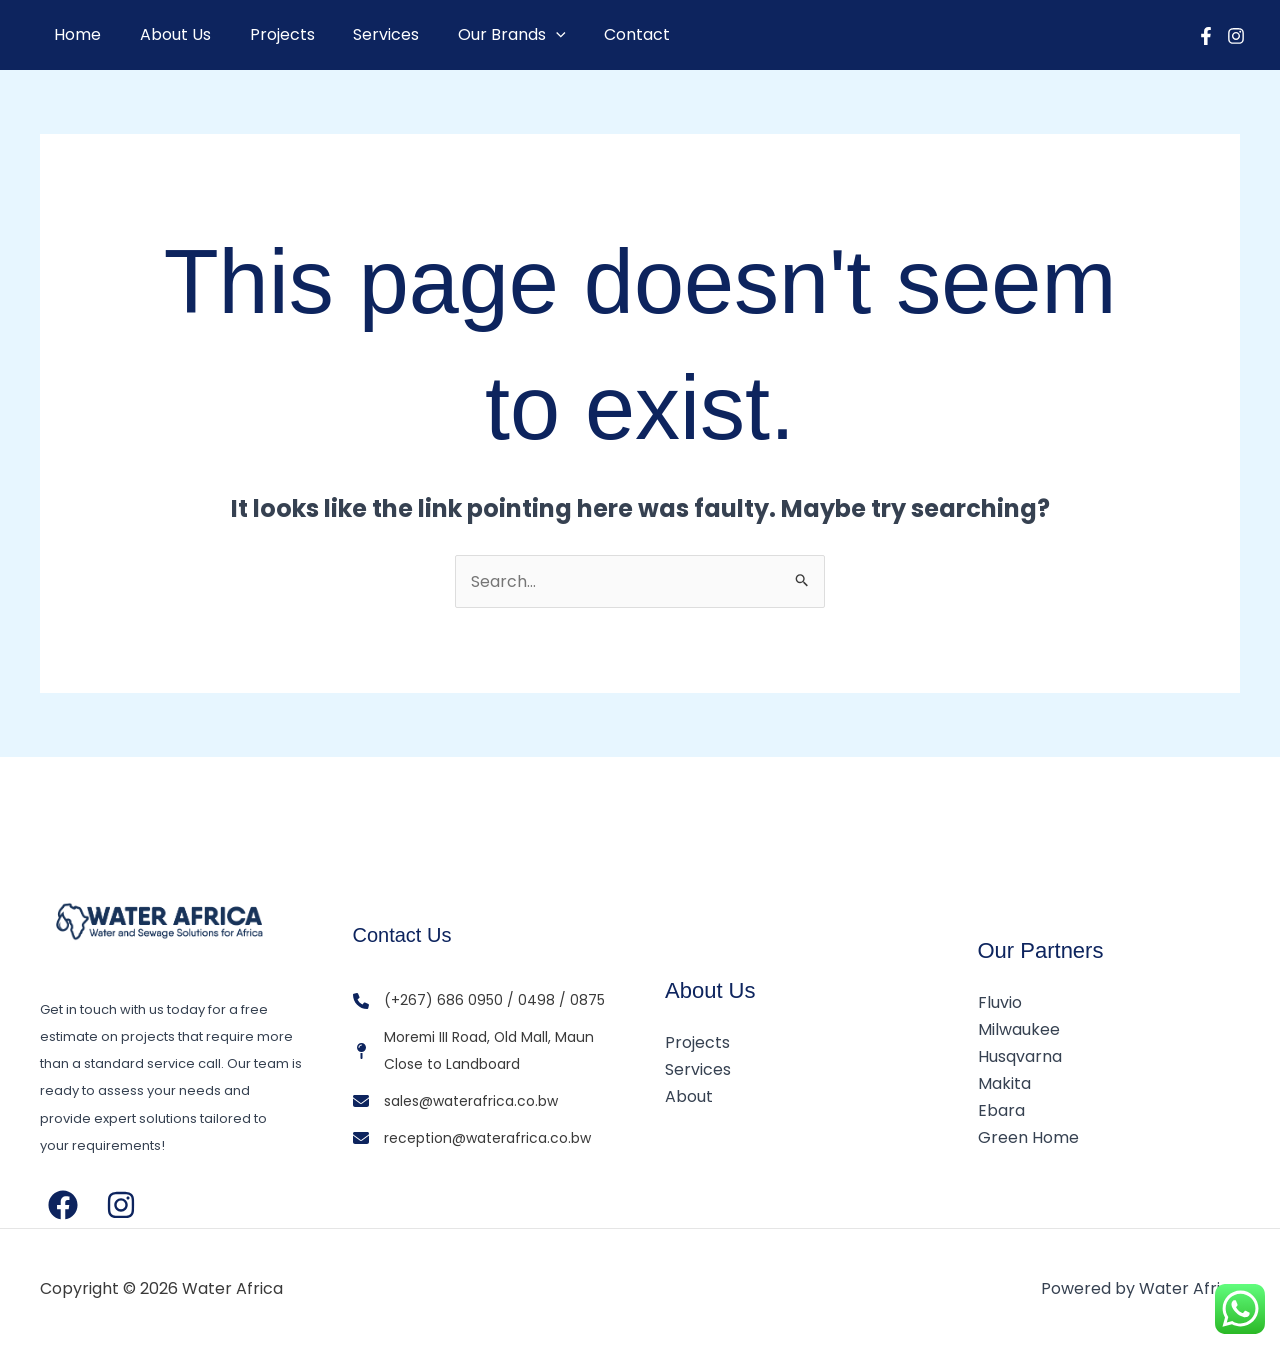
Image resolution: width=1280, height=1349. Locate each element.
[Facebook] (1206, 36)
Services (363, 34)
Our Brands (482, 35)
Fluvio (1000, 1002)
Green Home (1028, 1137)
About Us (165, 34)
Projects (265, 34)
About (689, 1097)
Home (74, 34)
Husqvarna (1020, 1056)
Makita (1004, 1083)
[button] (526, 35)
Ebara (1001, 1110)
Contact (601, 34)
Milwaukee (1019, 1029)
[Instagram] (1236, 36)
